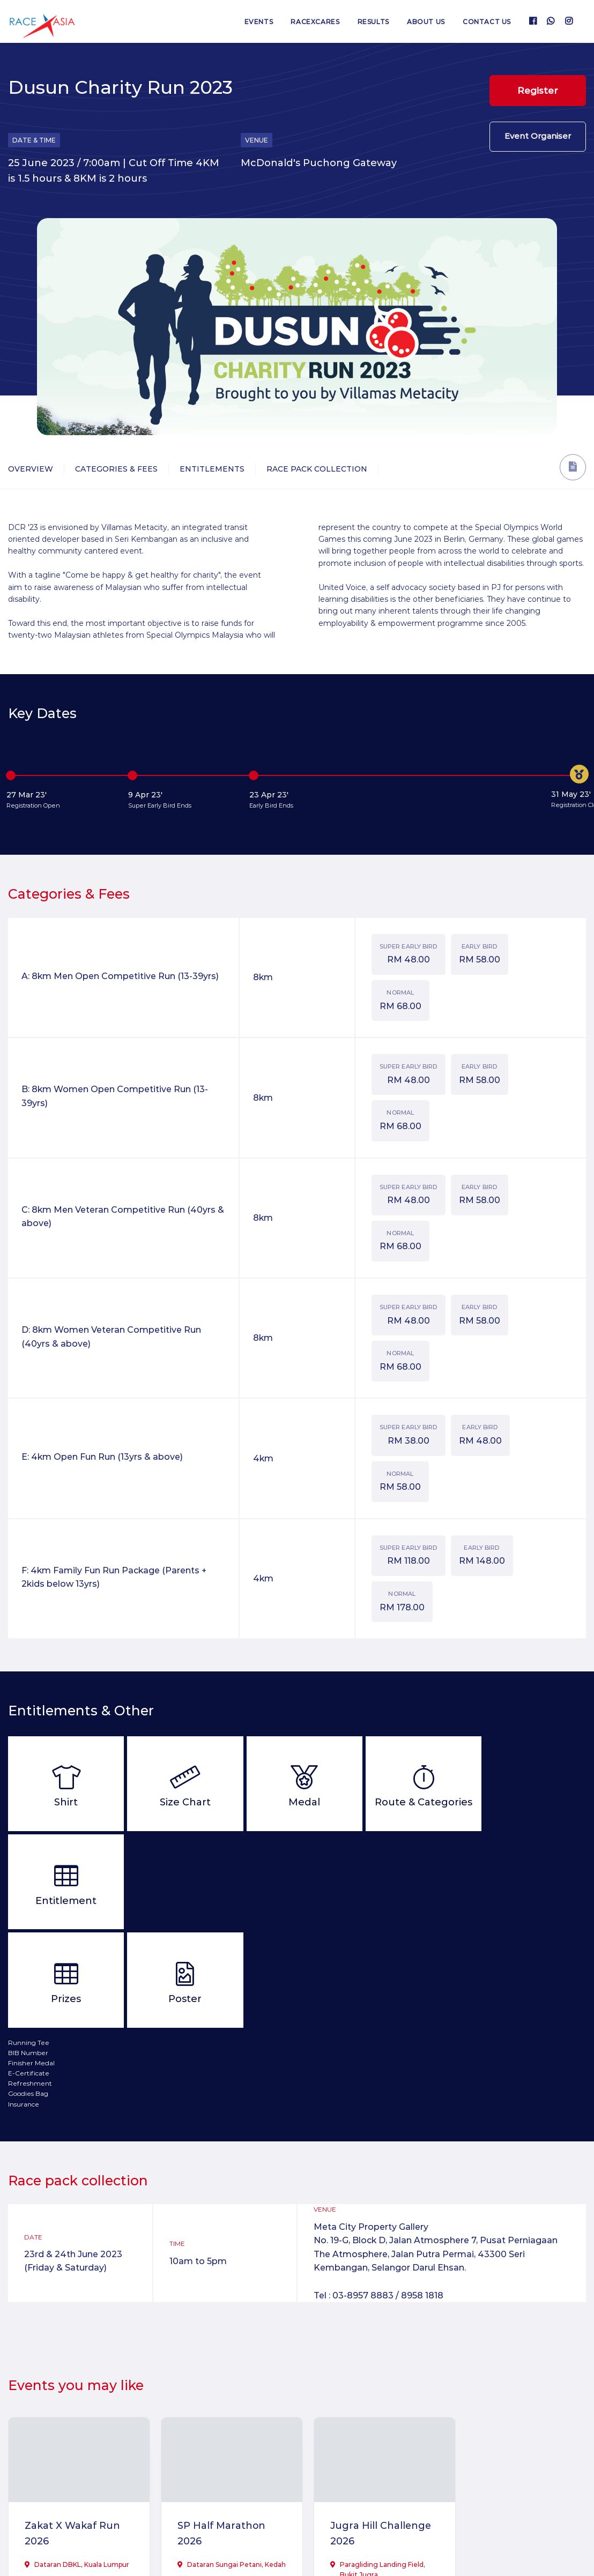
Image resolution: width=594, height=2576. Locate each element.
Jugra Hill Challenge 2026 (370, 2434)
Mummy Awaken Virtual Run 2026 (509, 2434)
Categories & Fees (116, 469)
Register (537, 90)
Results (372, 22)
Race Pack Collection (316, 469)
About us (425, 22)
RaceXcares (313, 22)
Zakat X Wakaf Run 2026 (73, 2434)
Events (256, 22)
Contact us (487, 22)
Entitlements (212, 469)
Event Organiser (537, 137)
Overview (30, 469)
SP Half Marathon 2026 (216, 2434)
